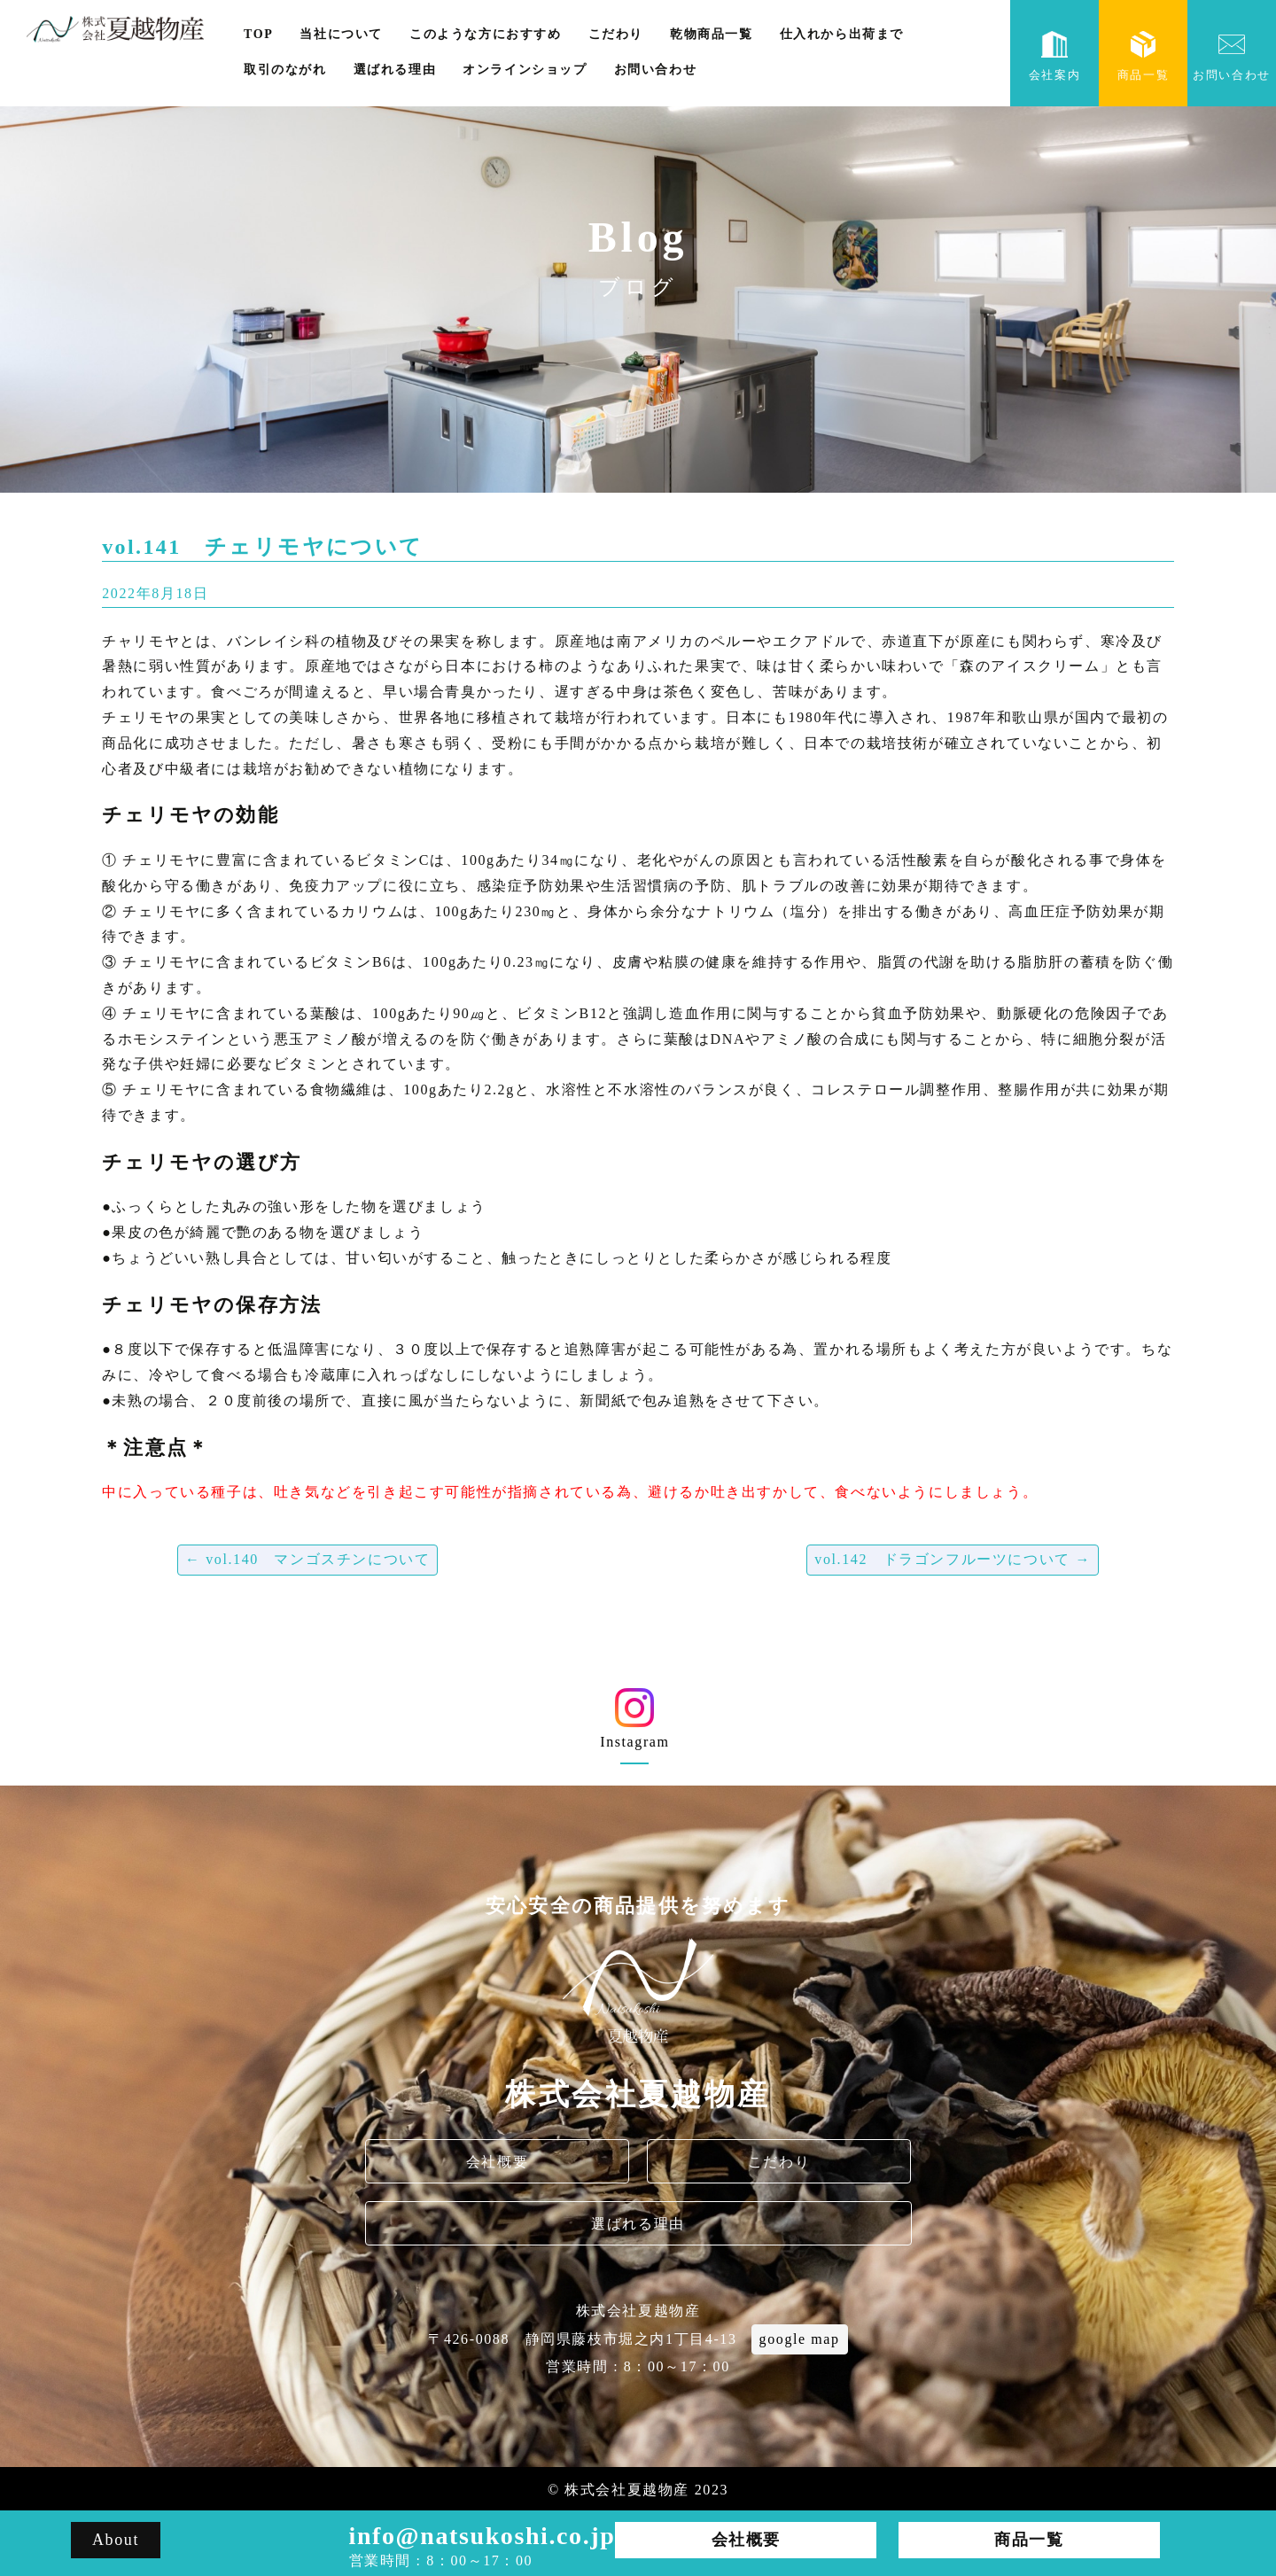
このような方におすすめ (485, 34)
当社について (341, 34)
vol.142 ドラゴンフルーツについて (952, 1559)
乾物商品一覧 (711, 34)
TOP (258, 34)
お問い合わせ (655, 69)
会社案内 (1054, 56)
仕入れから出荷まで (842, 34)
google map (799, 2338)
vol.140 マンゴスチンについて (307, 1559)
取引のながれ (285, 69)
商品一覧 (1143, 56)
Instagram (635, 1724)
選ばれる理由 (395, 69)
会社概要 (497, 2161)
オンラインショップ (525, 69)
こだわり (615, 34)
